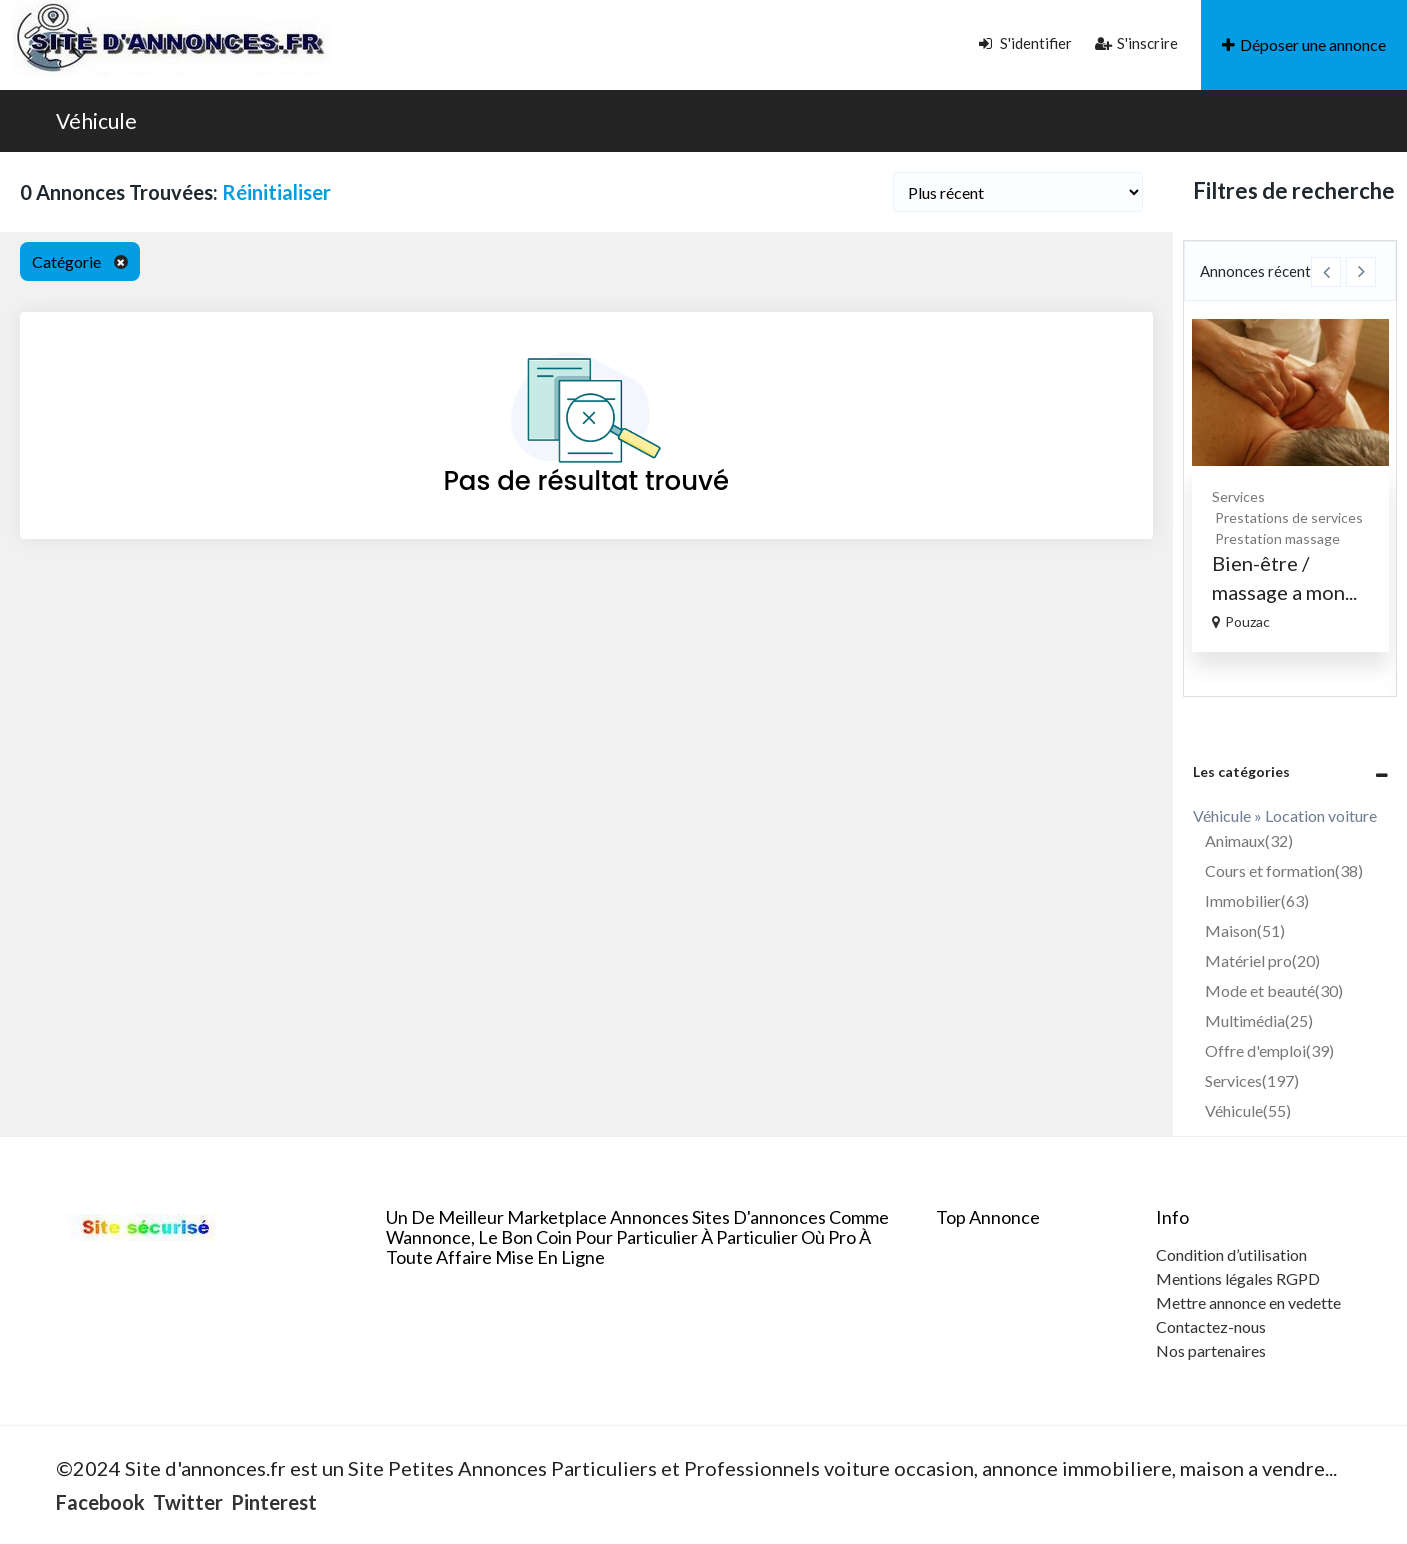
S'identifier (1025, 43)
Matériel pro (1262, 960)
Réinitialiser (276, 192)
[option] (1299, 485)
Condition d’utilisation (1231, 1254)
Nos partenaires (1211, 1350)
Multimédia (1259, 1020)
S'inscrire (1136, 43)
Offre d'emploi (1269, 1050)
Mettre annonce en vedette (1248, 1302)
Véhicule (96, 120)
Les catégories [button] (1241, 771)
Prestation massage (1286, 538)
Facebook (100, 1502)
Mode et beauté (1274, 990)
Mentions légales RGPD (1238, 1278)
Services (1247, 496)
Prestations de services (1298, 517)
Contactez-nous (1211, 1326)
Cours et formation (1284, 870)
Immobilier (1257, 900)
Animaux (1249, 840)
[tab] (1290, 771)
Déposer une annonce (1304, 44)
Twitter (188, 1502)
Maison (1245, 930)
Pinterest (274, 1502)
